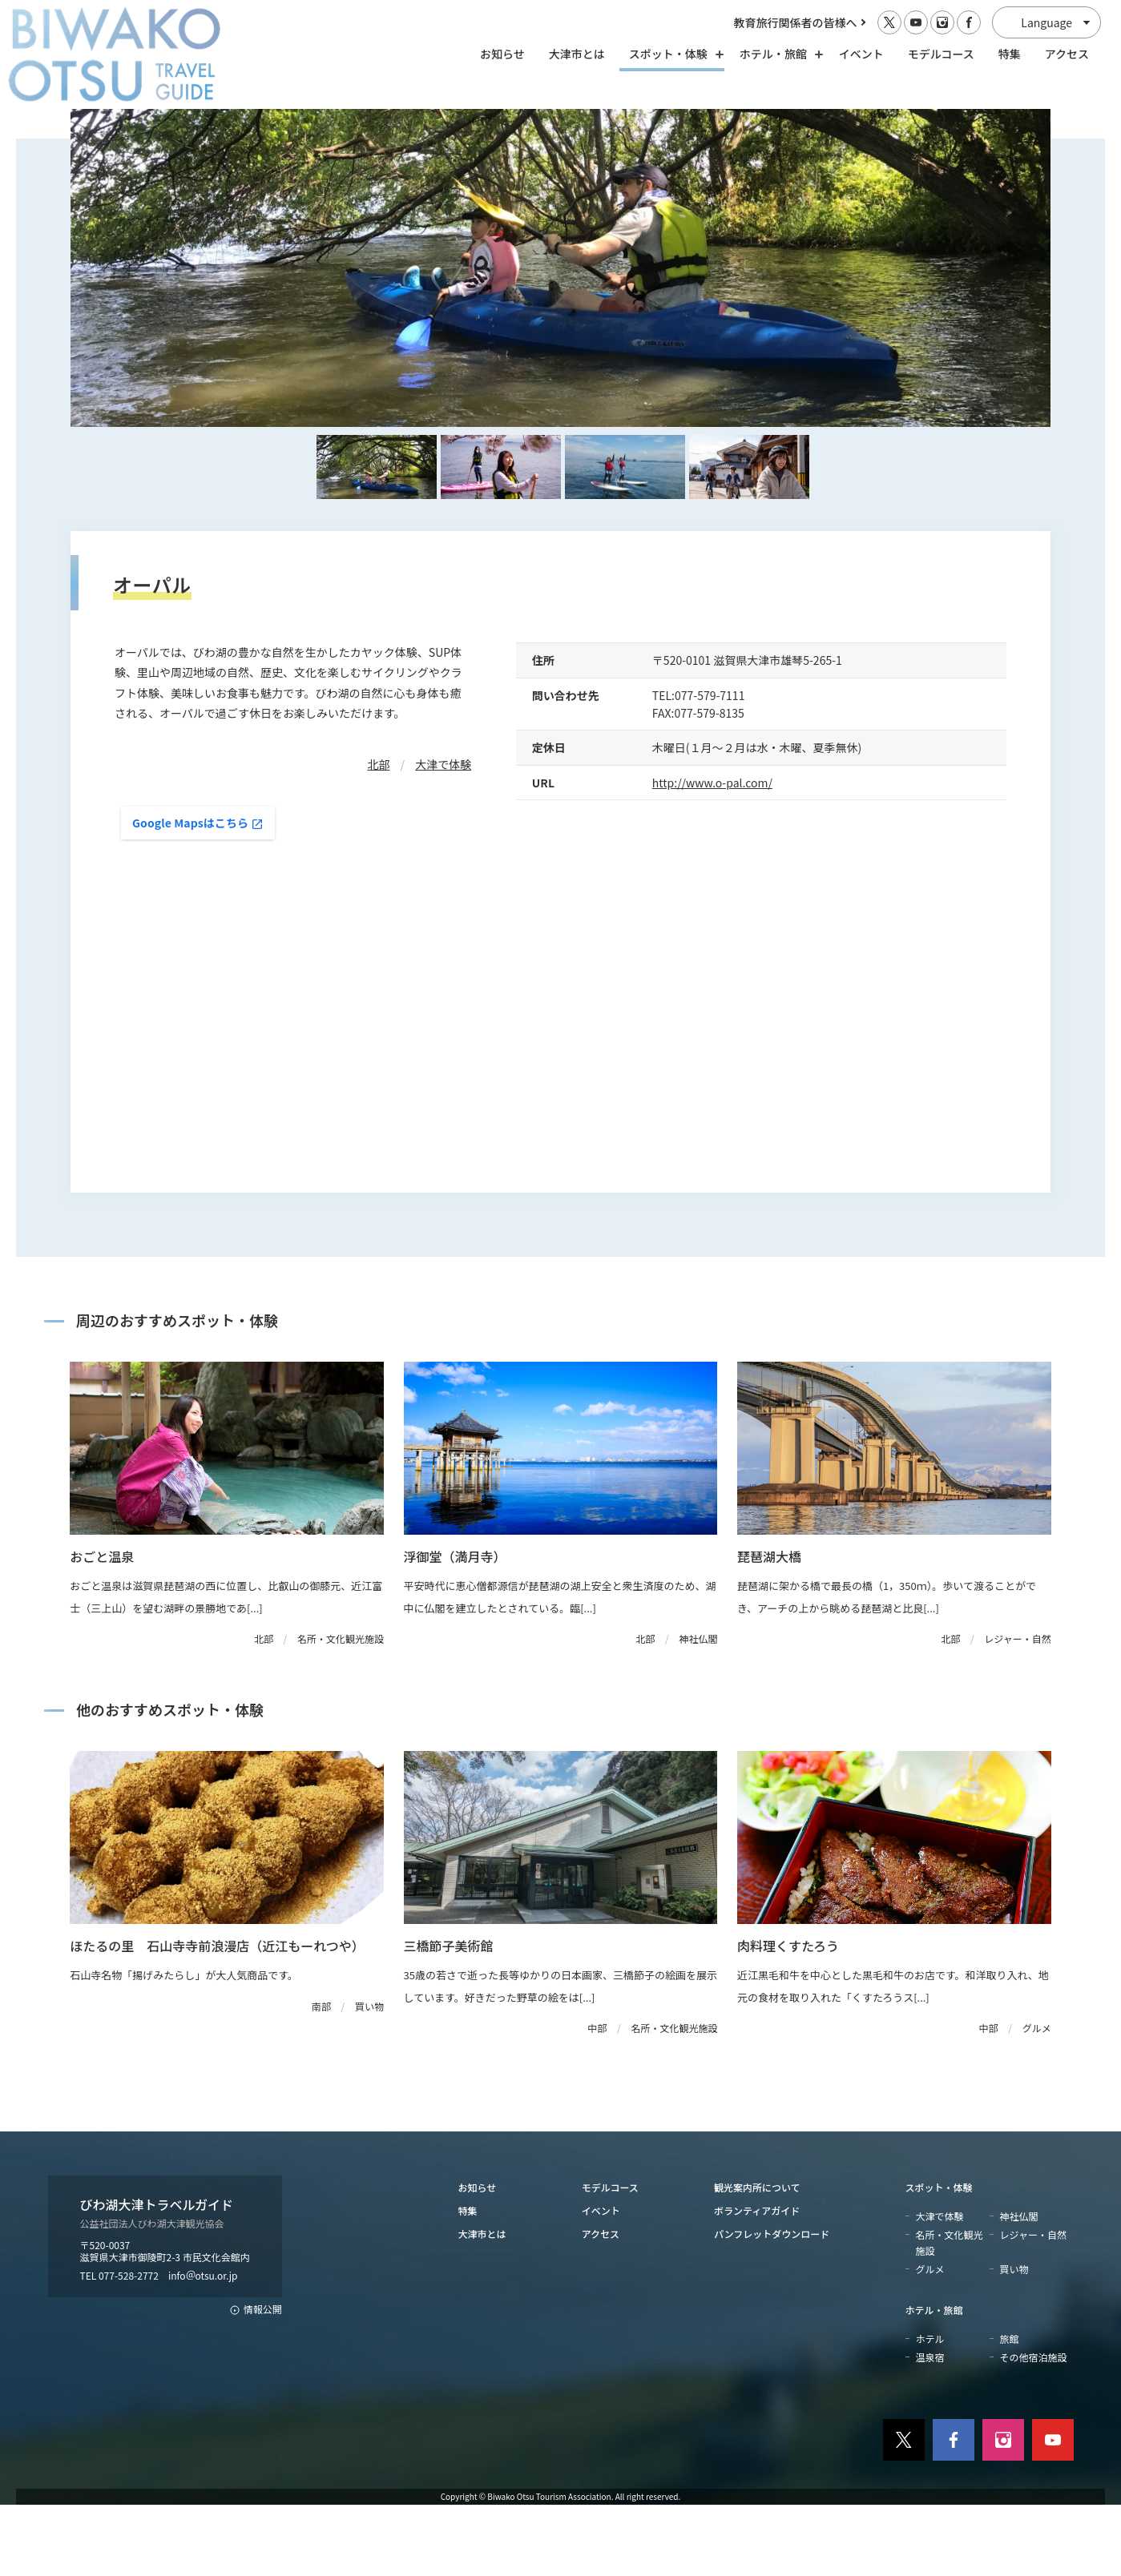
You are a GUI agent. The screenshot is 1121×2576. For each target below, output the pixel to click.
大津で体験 (443, 835)
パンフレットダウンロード (771, 2305)
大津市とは (577, 54)
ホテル (930, 2410)
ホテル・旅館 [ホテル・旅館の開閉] (777, 54)
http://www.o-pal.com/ (712, 854)
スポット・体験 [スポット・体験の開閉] (672, 54)
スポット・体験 (939, 2258)
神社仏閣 (1019, 2287)
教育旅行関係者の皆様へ (795, 22)
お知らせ (502, 54)
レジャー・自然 (1033, 2305)
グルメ (930, 2340)
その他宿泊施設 (1033, 2428)
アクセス (1067, 54)
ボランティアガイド (757, 2281)
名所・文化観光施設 (949, 2313)
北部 (378, 835)
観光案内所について (757, 2258)
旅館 (1009, 2410)
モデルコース (941, 54)
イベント (861, 54)
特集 (1009, 54)
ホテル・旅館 (934, 2381)
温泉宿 (930, 2428)
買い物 (1014, 2340)
